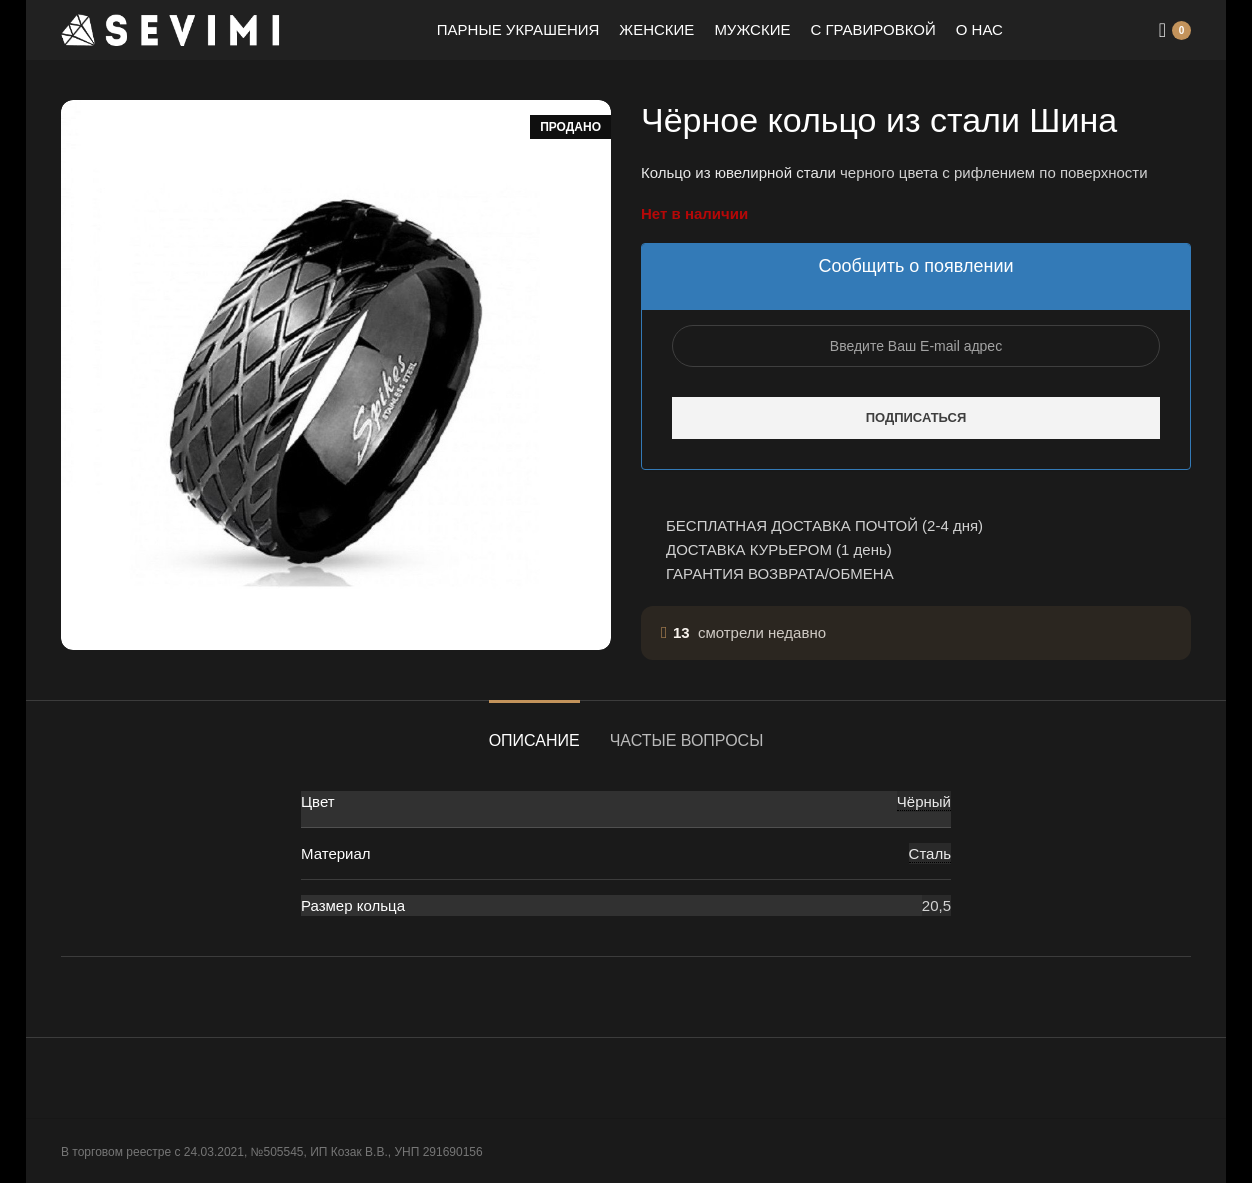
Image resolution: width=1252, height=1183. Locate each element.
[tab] (534, 730)
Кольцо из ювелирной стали (738, 172)
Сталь (930, 853)
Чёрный (924, 801)
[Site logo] (171, 28)
